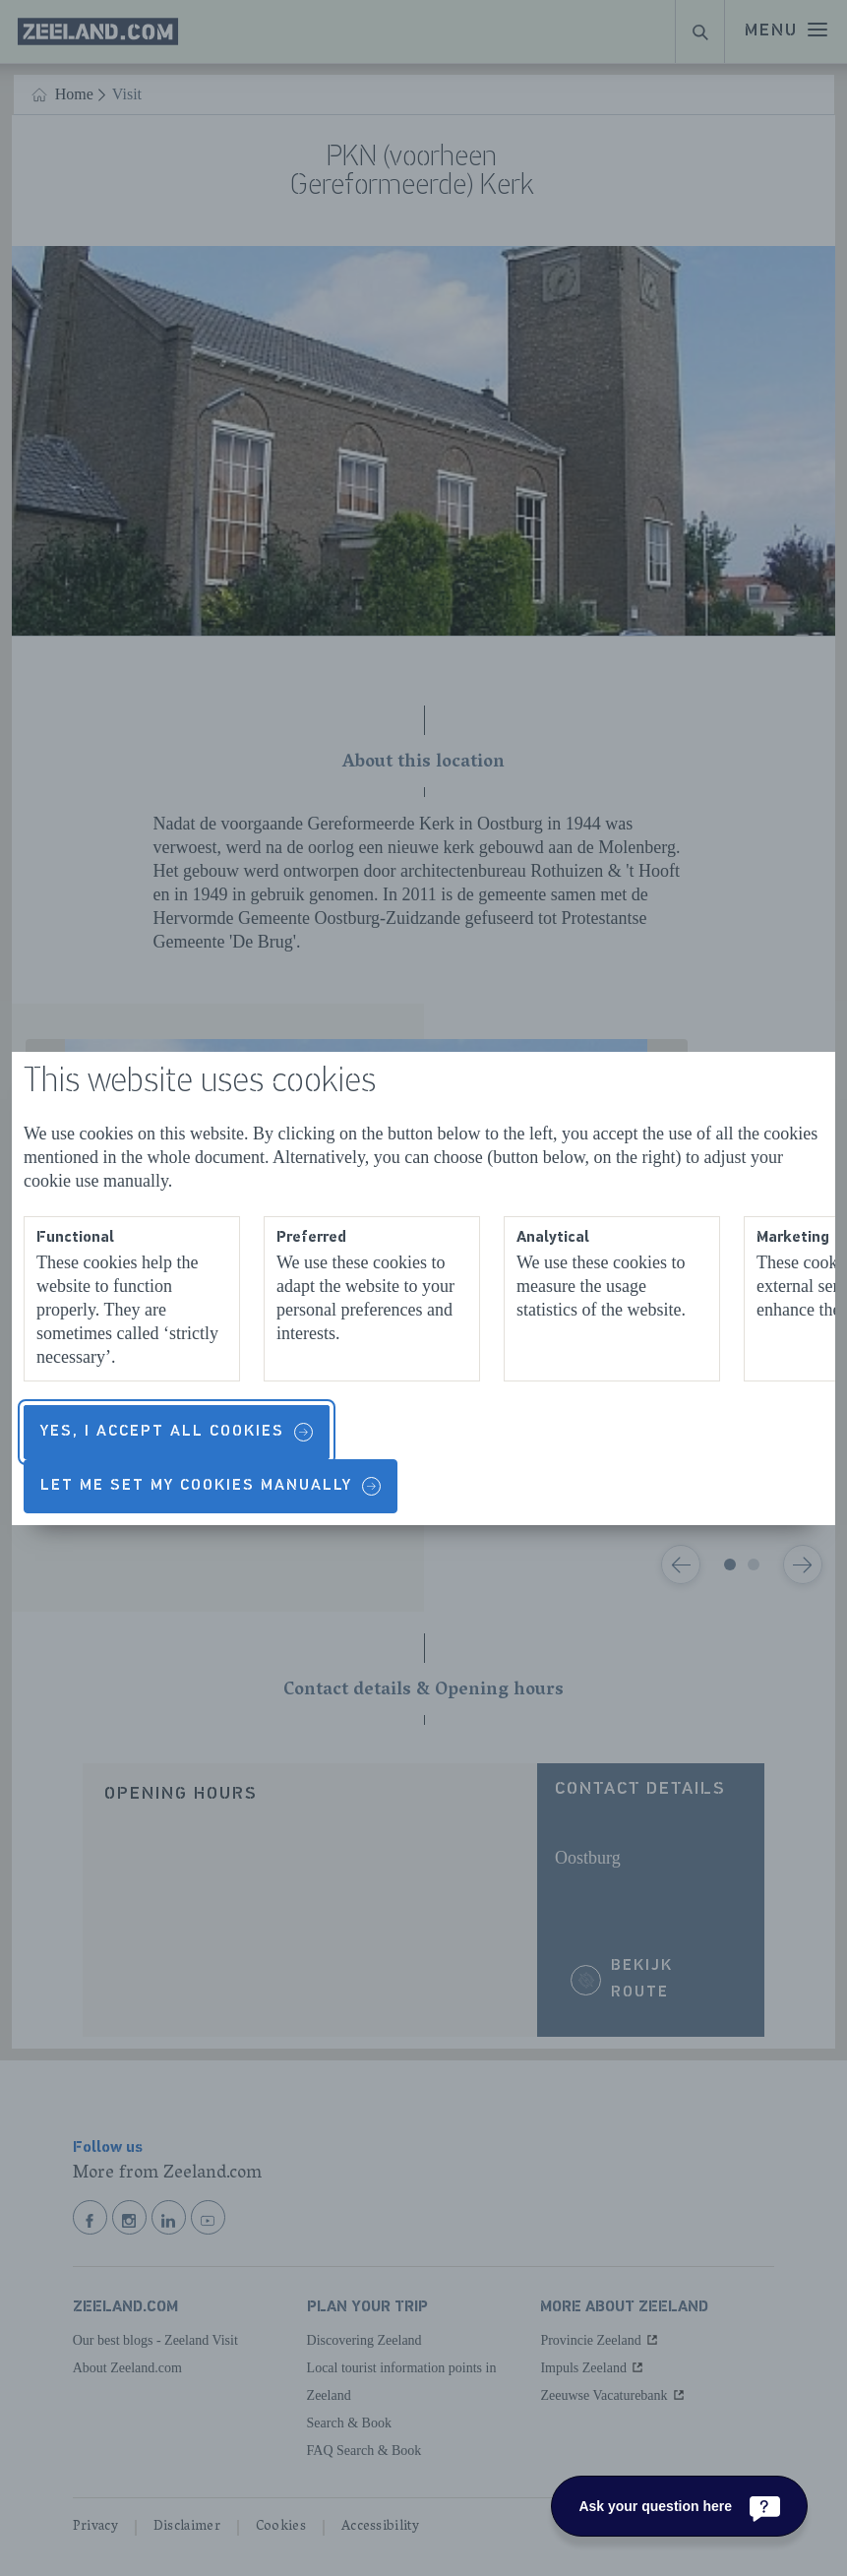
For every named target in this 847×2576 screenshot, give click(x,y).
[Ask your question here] (679, 2506)
